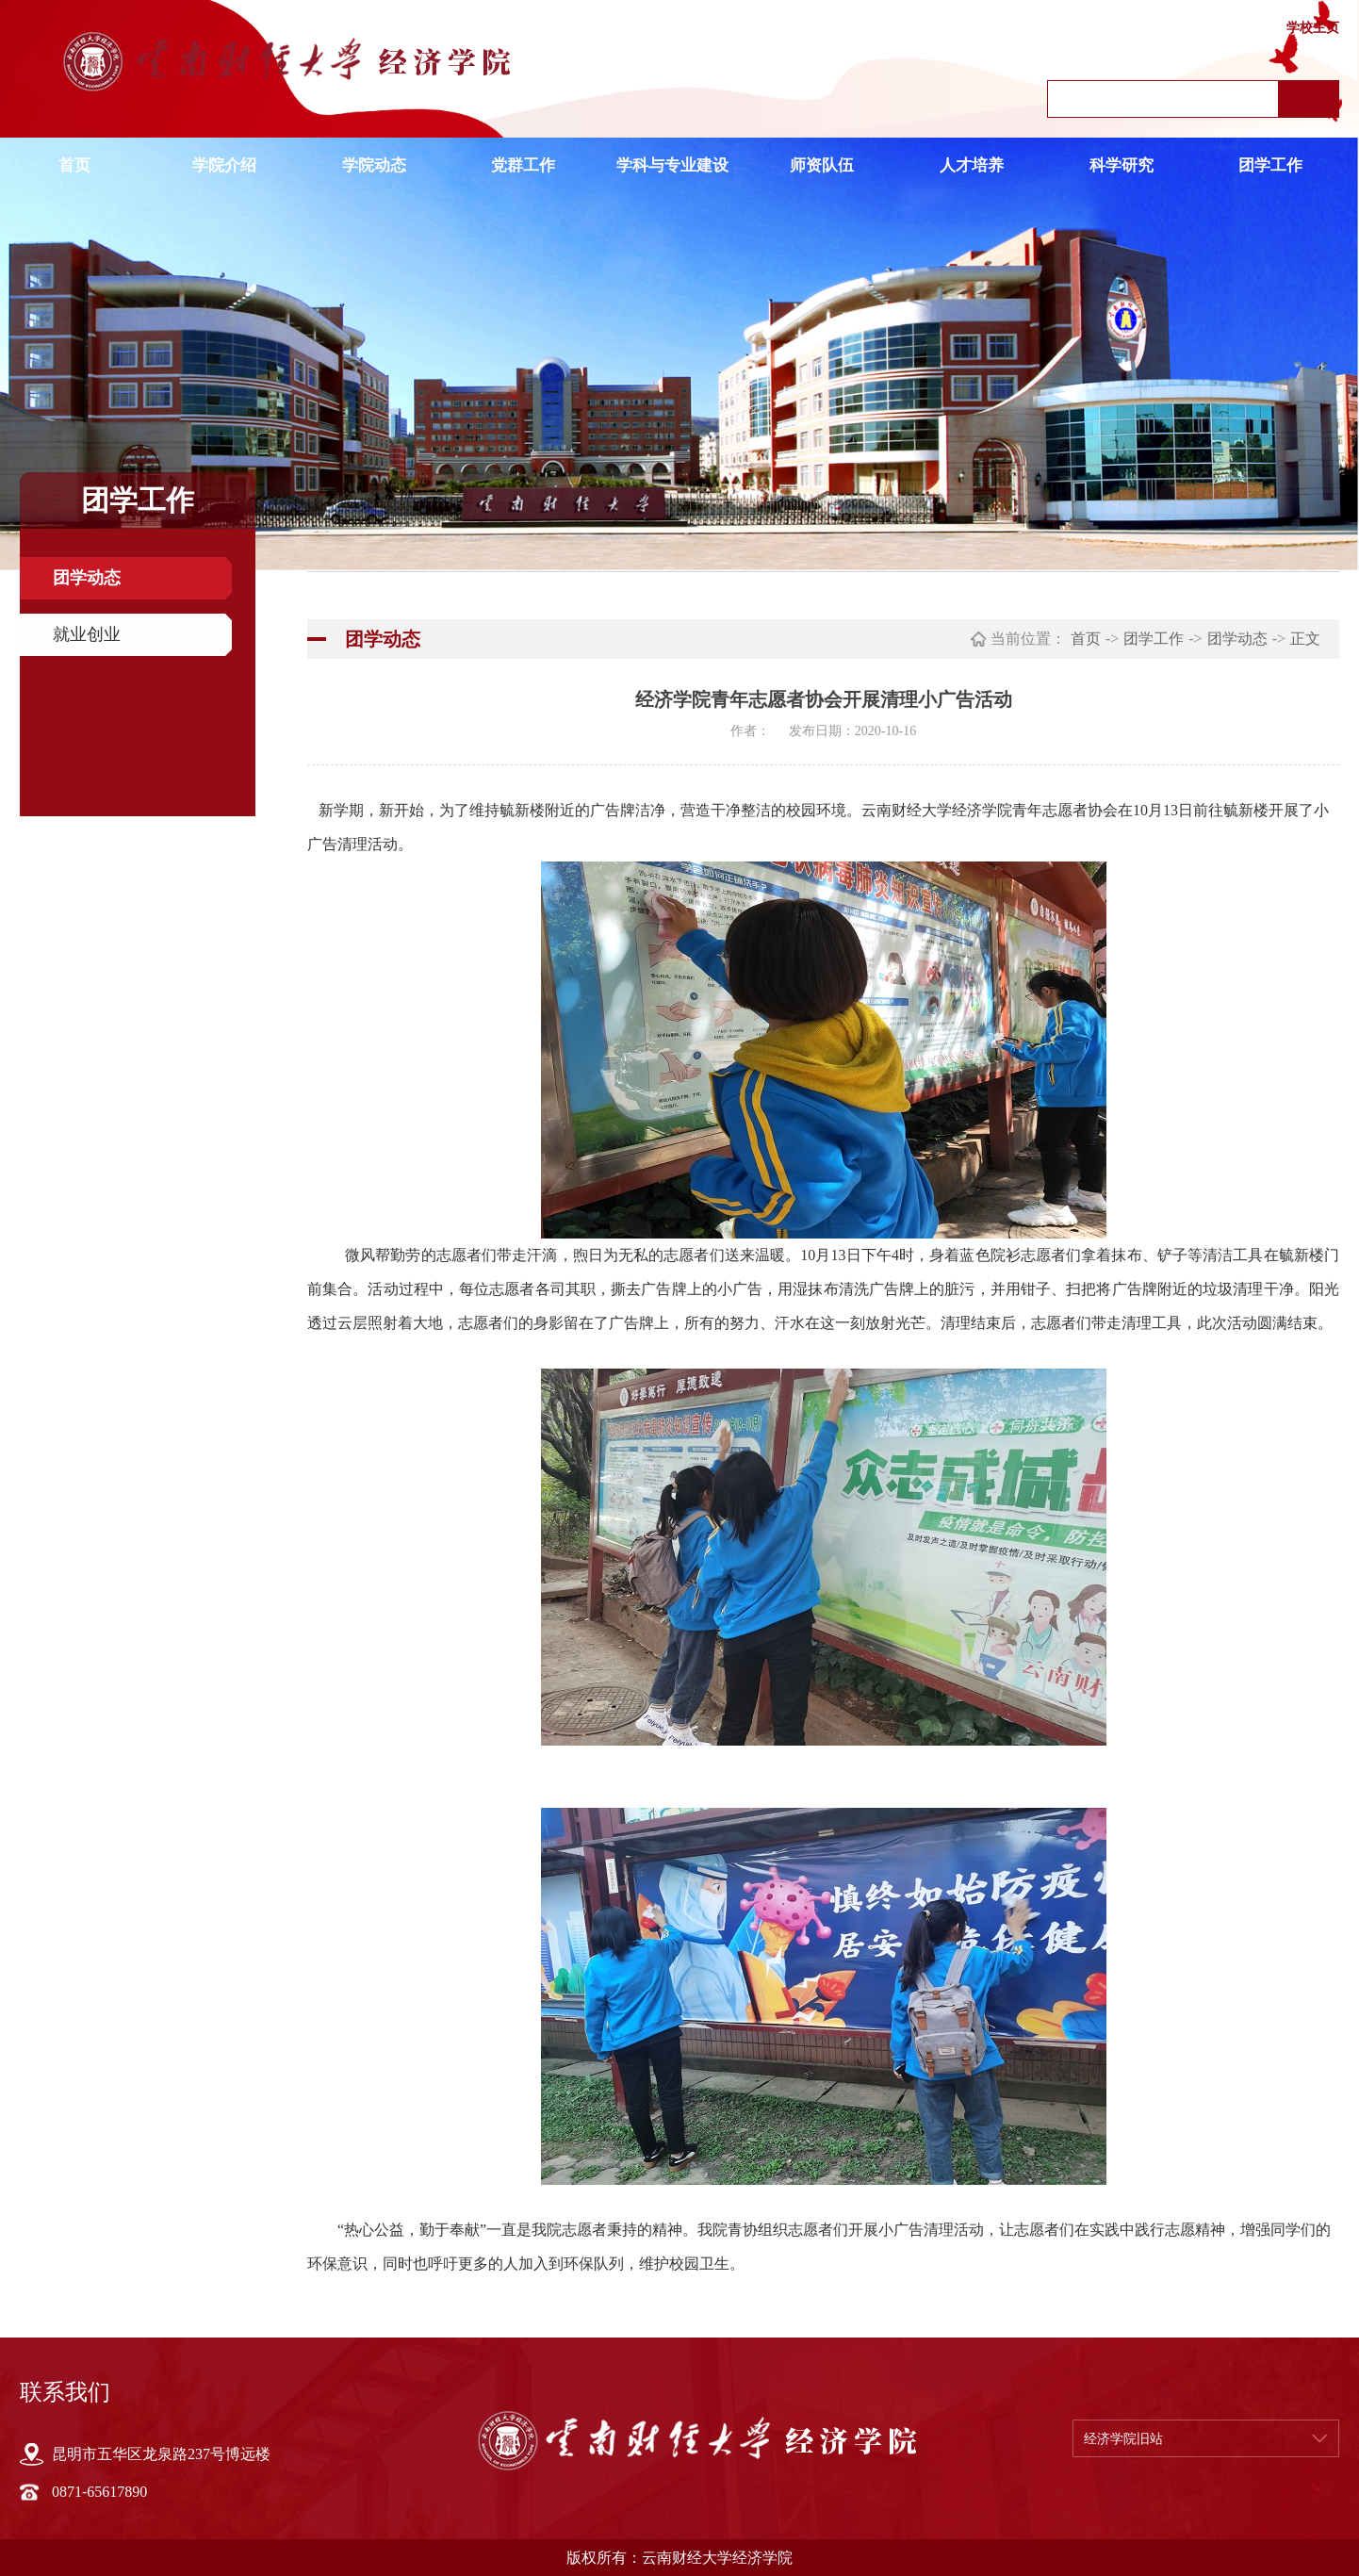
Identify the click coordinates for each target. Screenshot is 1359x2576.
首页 (74, 165)
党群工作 (523, 165)
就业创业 (87, 634)
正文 (1305, 639)
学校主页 (1312, 28)
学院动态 (374, 165)
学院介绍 (224, 165)
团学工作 (1270, 165)
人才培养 (972, 165)
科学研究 (1121, 165)
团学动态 (87, 577)
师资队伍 (822, 165)
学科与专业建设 (672, 165)
